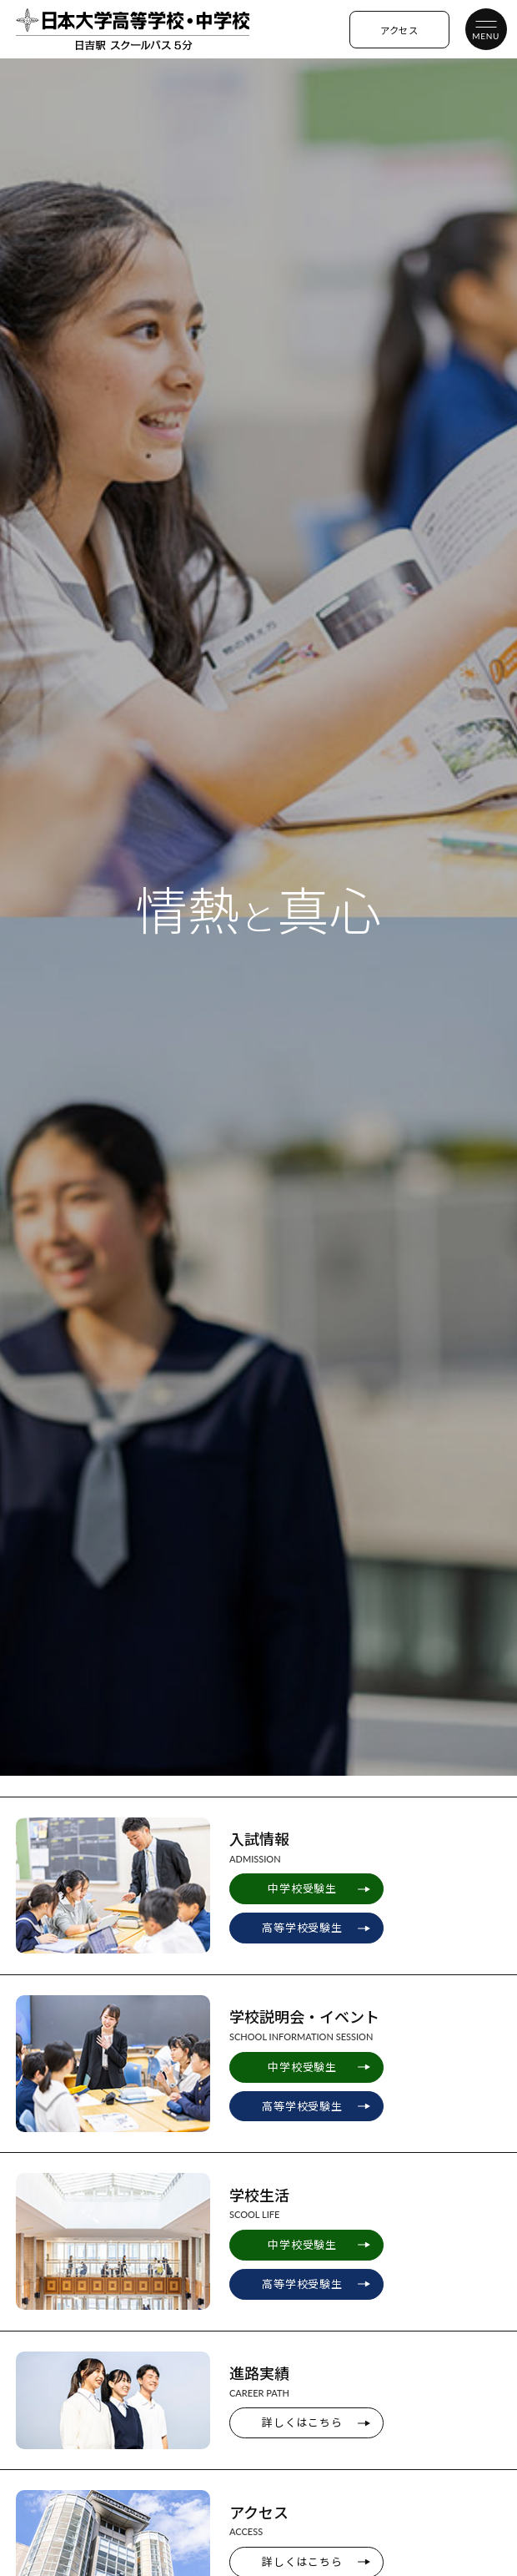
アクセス (399, 30)
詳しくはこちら (302, 2422)
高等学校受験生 (302, 1927)
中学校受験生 (302, 1888)
